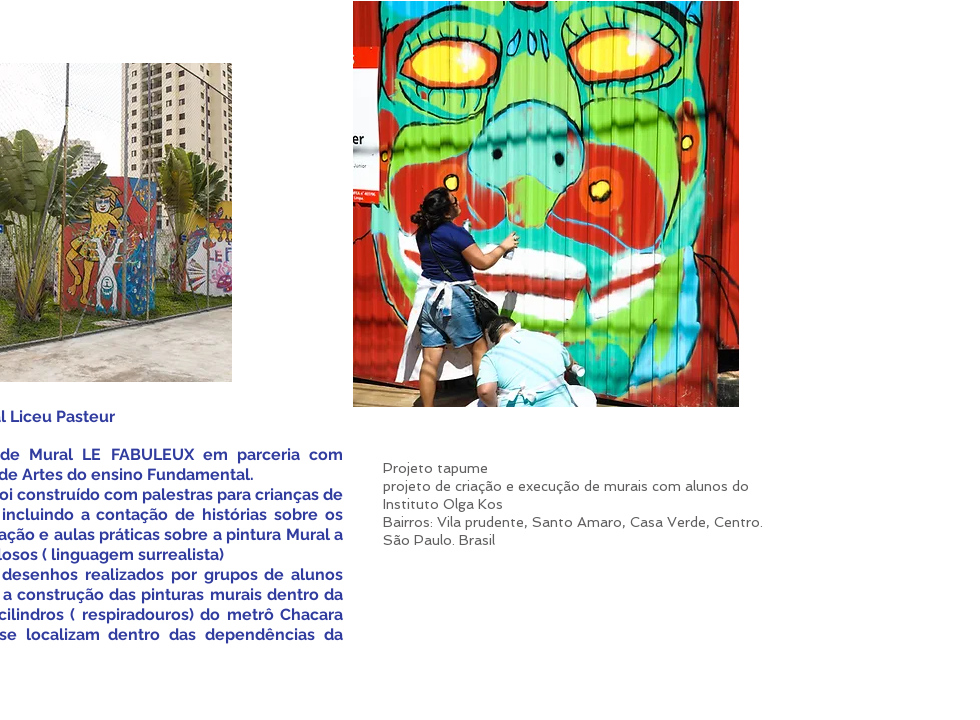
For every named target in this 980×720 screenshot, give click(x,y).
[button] (546, 204)
